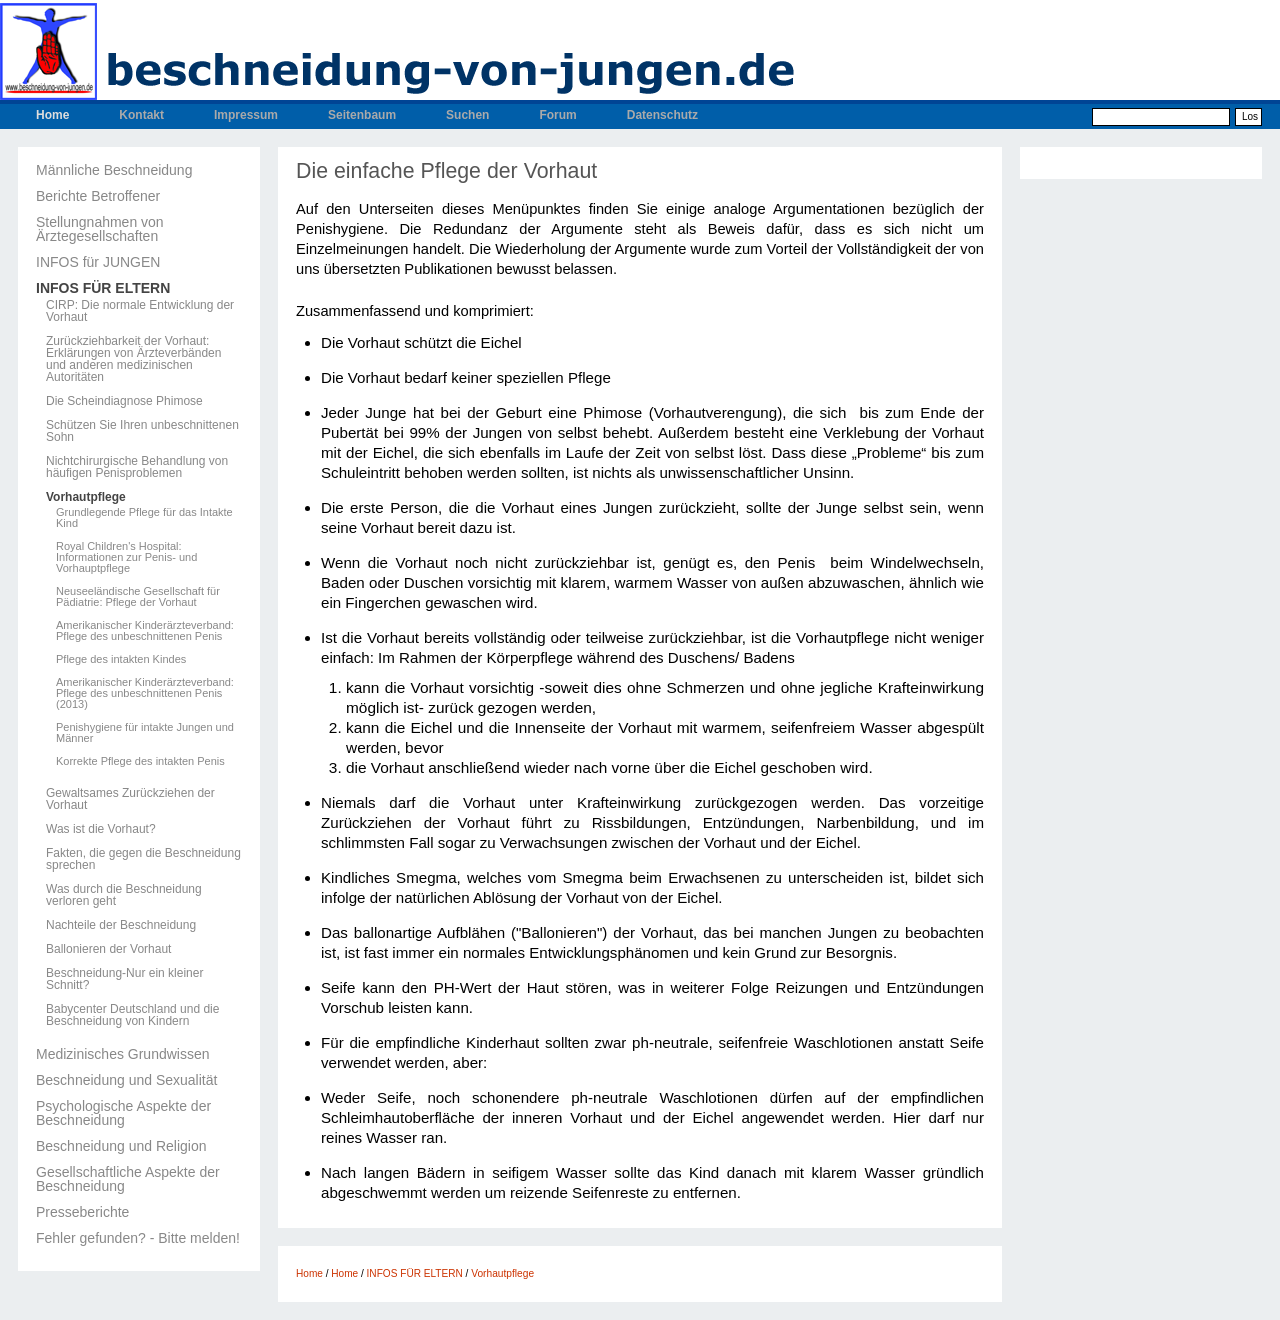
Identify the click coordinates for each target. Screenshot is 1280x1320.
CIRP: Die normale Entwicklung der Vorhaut (140, 311)
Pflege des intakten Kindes (121, 659)
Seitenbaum (362, 115)
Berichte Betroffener (98, 196)
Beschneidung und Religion (121, 1146)
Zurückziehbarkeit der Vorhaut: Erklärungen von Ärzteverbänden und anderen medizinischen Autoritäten (133, 359)
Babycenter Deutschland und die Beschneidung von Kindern (132, 1015)
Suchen (467, 115)
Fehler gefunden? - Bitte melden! (138, 1238)
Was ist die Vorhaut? (101, 829)
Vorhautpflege (86, 497)
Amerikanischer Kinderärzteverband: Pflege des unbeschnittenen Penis (145, 631)
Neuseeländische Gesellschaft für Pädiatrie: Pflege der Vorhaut (138, 597)
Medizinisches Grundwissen (123, 1054)
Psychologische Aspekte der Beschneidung (123, 1113)
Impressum (246, 115)
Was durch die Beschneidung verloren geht (124, 895)
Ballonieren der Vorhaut (108, 949)
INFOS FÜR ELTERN (103, 288)
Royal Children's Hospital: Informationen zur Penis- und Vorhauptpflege (126, 557)
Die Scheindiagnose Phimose (124, 401)
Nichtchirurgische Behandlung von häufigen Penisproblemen (137, 467)
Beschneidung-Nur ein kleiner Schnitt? (124, 979)
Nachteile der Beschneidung (121, 925)
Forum (557, 115)
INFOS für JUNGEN (98, 262)
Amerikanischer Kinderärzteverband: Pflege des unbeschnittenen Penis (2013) (145, 693)
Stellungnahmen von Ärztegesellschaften (100, 229)
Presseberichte (82, 1212)
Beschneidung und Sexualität (126, 1080)
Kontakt (141, 115)
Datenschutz (662, 115)
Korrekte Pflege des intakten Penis (140, 761)
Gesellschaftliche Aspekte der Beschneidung (128, 1179)
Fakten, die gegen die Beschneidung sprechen (143, 859)
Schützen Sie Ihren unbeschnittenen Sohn (142, 431)
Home (52, 115)
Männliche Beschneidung (114, 170)
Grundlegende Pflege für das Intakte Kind (144, 518)
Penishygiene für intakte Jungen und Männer (145, 733)
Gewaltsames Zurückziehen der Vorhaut (130, 799)
